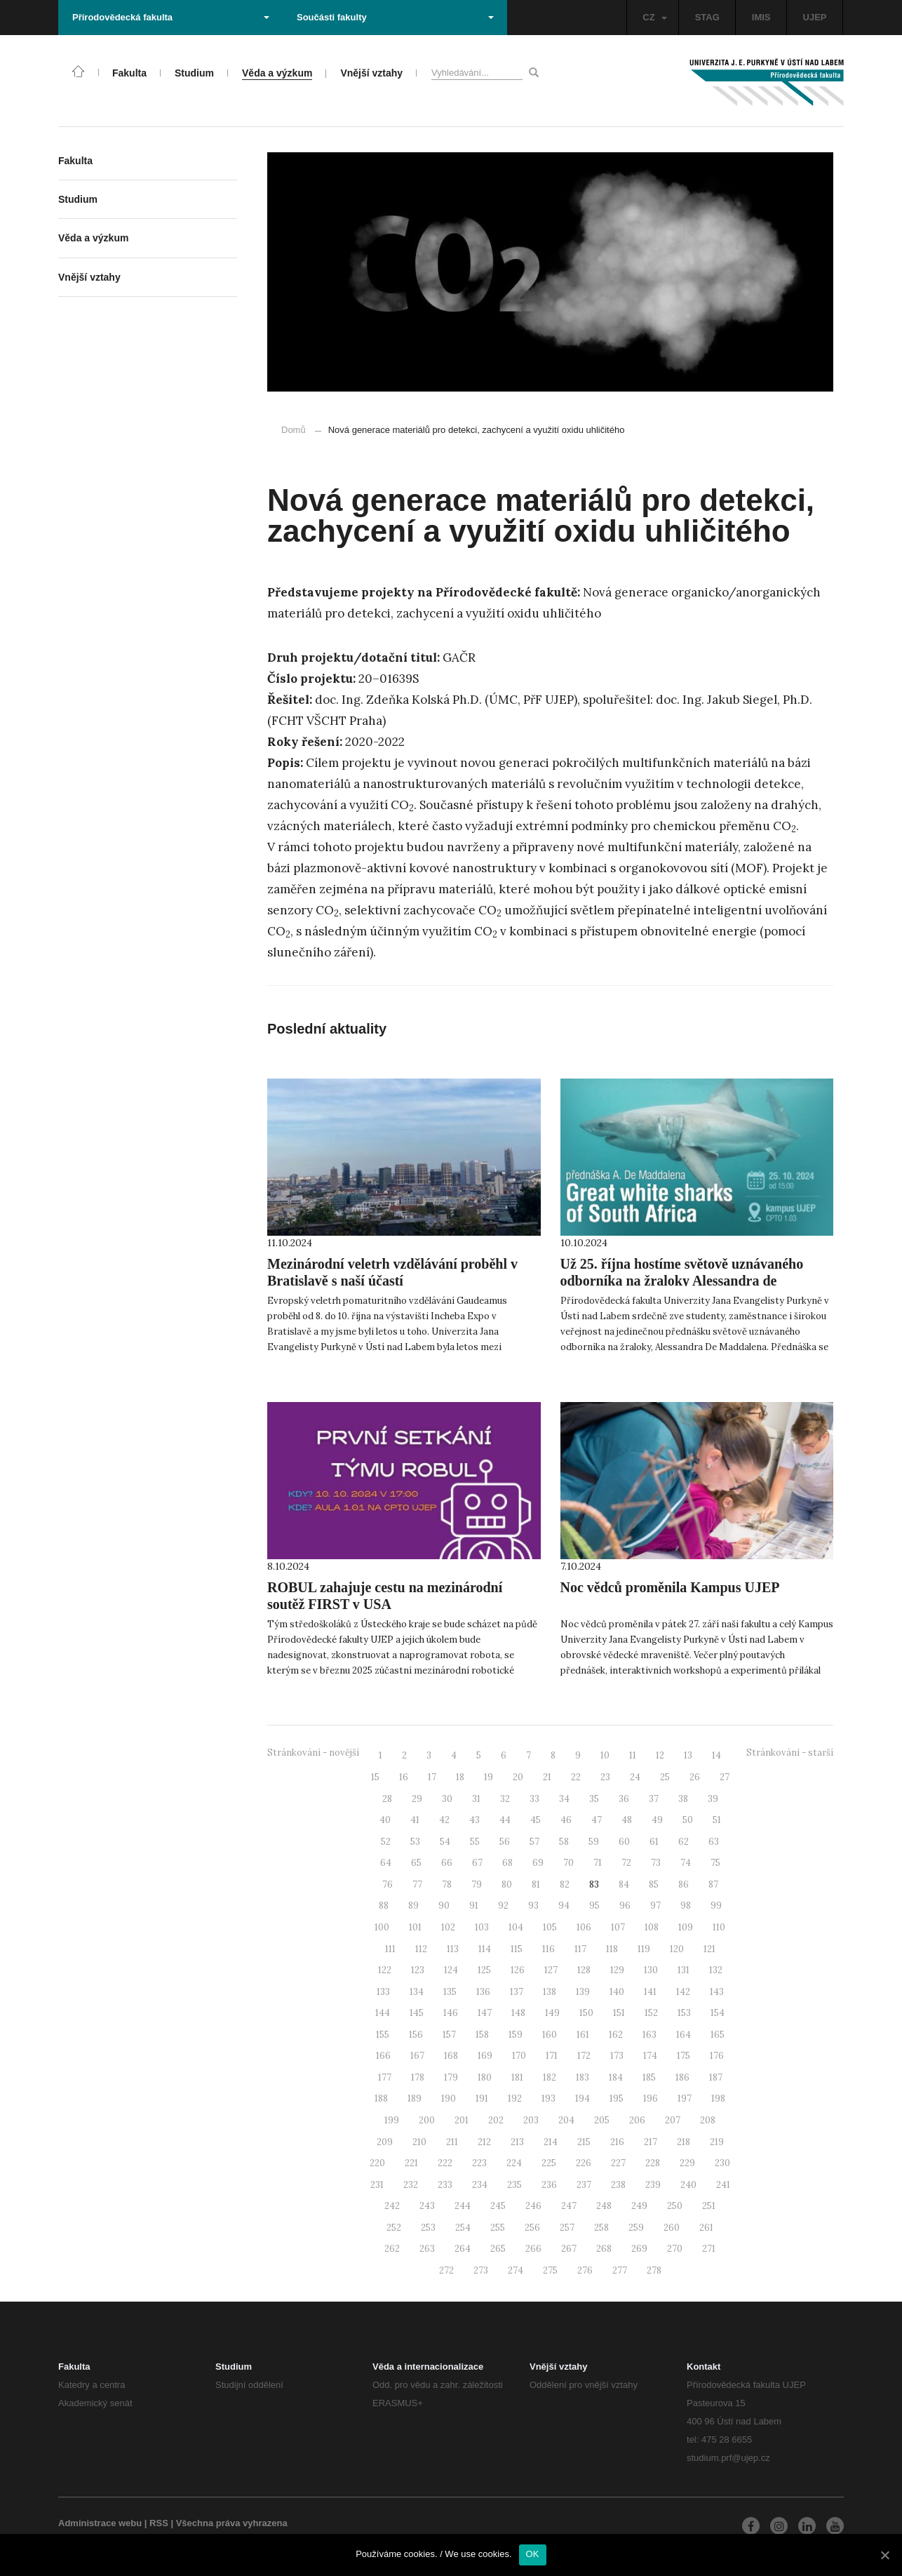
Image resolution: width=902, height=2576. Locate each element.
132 (715, 1970)
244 (463, 2206)
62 (683, 1842)
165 (718, 2035)
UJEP (815, 17)
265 (498, 2249)
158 (482, 2035)
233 (445, 2185)
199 (391, 2120)
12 (660, 1755)
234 (479, 2185)
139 (583, 1992)
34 (564, 1799)
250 (674, 2206)
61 (654, 1842)
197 (685, 2098)
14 (716, 1755)
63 (713, 1842)
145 (417, 2013)
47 (596, 1820)
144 (382, 2013)
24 (635, 1777)
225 (548, 2163)
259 (636, 2228)
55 (475, 1842)
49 (657, 1820)
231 (377, 2185)
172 (584, 2056)
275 (550, 2270)
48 (626, 1820)
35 (594, 1799)
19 (488, 1777)
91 (473, 1905)
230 (722, 2163)
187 (715, 2077)
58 (564, 1842)
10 (605, 1755)
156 (416, 2035)
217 (650, 2142)
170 (519, 2056)
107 (618, 1927)
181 (517, 2077)
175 (683, 2056)
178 (417, 2077)
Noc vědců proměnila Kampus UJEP (670, 1587)
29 (417, 1799)
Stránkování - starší (789, 1753)
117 (580, 1949)
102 (448, 1927)
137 (516, 1992)
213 (517, 2142)
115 (517, 1949)
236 (549, 2185)
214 (551, 2142)
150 (586, 2013)
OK (532, 2554)
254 (463, 2228)
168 (451, 2056)
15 (375, 1777)
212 (484, 2142)
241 (723, 2185)
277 (619, 2270)
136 (483, 1992)
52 (386, 1842)
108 (652, 1927)
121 (709, 1949)
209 (385, 2142)
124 (451, 1970)
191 (482, 2098)
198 (718, 2098)
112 (421, 1949)
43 (474, 1820)
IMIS (761, 17)
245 (498, 2206)
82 (565, 1884)
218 (683, 2142)
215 (584, 2142)
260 (672, 2228)
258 (601, 2228)
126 (518, 1970)
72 (626, 1863)
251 (708, 2206)
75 (715, 1863)
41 (414, 1820)
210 (419, 2142)
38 (683, 1799)
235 (514, 2185)
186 (682, 2077)
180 (485, 2077)
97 (655, 1905)
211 (452, 2142)
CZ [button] (654, 17)
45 (535, 1820)
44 (505, 1820)
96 (625, 1905)
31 (476, 1799)
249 (639, 2206)
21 (547, 1777)
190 (448, 2098)
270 (674, 2249)
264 (463, 2249)
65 (416, 1863)
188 (381, 2098)
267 (569, 2249)
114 (484, 1949)
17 (432, 1777)
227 (618, 2163)
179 (451, 2077)
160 (549, 2035)
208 (707, 2120)
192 (515, 2098)
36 (624, 1799)
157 (449, 2035)
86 (683, 1884)
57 (534, 1842)
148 (518, 2013)
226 (583, 2163)
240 (688, 2185)
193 (548, 2098)
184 (616, 2077)
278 (654, 2270)
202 (496, 2120)
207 (672, 2120)
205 (602, 2120)
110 (719, 1927)
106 (584, 1927)
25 (665, 1777)
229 (687, 2163)
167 (417, 2056)
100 (382, 1927)
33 (534, 1799)
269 (639, 2249)
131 (683, 1970)
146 (450, 2013)
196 (650, 2098)
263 (427, 2249)
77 (417, 1884)
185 (649, 2077)
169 (485, 2056)
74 (685, 1863)
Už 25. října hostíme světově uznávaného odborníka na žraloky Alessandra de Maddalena (682, 1280)
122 (384, 1970)
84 (624, 1884)
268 (604, 2249)
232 (410, 2185)
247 (569, 2206)
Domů (293, 430)
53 (415, 1842)
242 (392, 2206)
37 (654, 1799)
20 (518, 1777)
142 (683, 1992)
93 (533, 1905)
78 (447, 1884)
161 (583, 2035)
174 (650, 2056)
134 (417, 1992)
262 (392, 2249)
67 (477, 1863)
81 (536, 1884)
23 (605, 1777)
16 (403, 1777)
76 (387, 1884)
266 (533, 2249)
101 (415, 1927)
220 (377, 2163)
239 (653, 2185)
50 (687, 1820)
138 (549, 1992)
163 (649, 2035)
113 (453, 1949)
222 (445, 2163)
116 (548, 1949)
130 (651, 1970)
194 (582, 2098)
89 (413, 1905)
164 (683, 2035)
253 (428, 2228)
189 (415, 2098)
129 (617, 1970)
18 (460, 1777)
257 (567, 2228)
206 (637, 2120)
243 (427, 2206)
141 (650, 1992)
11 (632, 1755)
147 (485, 2013)
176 (717, 2056)
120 (677, 1949)
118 (612, 1949)
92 (503, 1905)
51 (717, 1820)
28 (387, 1799)
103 (482, 1927)
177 (384, 2077)
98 (685, 1905)
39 (713, 1799)
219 (717, 2142)
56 (504, 1842)
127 (551, 1970)
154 (718, 2013)
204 (566, 2120)
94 (564, 1905)
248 (604, 2206)
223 (479, 2163)
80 (507, 1884)
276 (585, 2270)
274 (515, 2270)
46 (566, 1820)
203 (531, 2120)
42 (444, 1820)
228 (652, 2163)
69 (538, 1863)
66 (446, 1863)
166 (383, 2056)
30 (447, 1799)
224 (514, 2163)
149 (552, 2013)
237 (584, 2185)
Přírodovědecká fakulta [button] (170, 17)
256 (532, 2228)
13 (688, 1755)
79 (476, 1884)
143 (717, 1992)
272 (446, 2270)
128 (584, 1970)
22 (576, 1777)
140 (617, 1992)
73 (656, 1863)
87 (713, 1884)
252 (393, 2228)
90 (444, 1905)
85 (654, 1884)
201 (462, 2120)
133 (383, 1992)
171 (552, 2056)
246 (533, 2206)
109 (685, 1927)
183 (582, 2077)
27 (724, 1777)
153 (684, 2013)
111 (390, 1949)
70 (568, 1863)
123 (417, 1970)
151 (619, 2013)
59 (593, 1842)
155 (382, 2035)
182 (549, 2077)
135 (450, 1992)
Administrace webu (100, 2523)
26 (694, 1777)
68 (507, 1863)
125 (484, 1970)
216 (617, 2142)
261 (706, 2228)
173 (617, 2056)
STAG (707, 17)
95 (594, 1905)
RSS (158, 2523)
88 (384, 1905)
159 (516, 2035)
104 (516, 1927)
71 (597, 1863)
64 (385, 1863)
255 (497, 2228)
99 (716, 1905)
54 (445, 1842)
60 (624, 1842)
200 (427, 2120)
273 (480, 2270)
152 (651, 2013)
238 (618, 2185)
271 (708, 2249)
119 (644, 1949)
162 (616, 2035)
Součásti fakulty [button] (395, 17)
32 (505, 1799)
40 (385, 1820)
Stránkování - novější (313, 1753)
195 (617, 2098)
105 (550, 1927)
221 (411, 2163)
